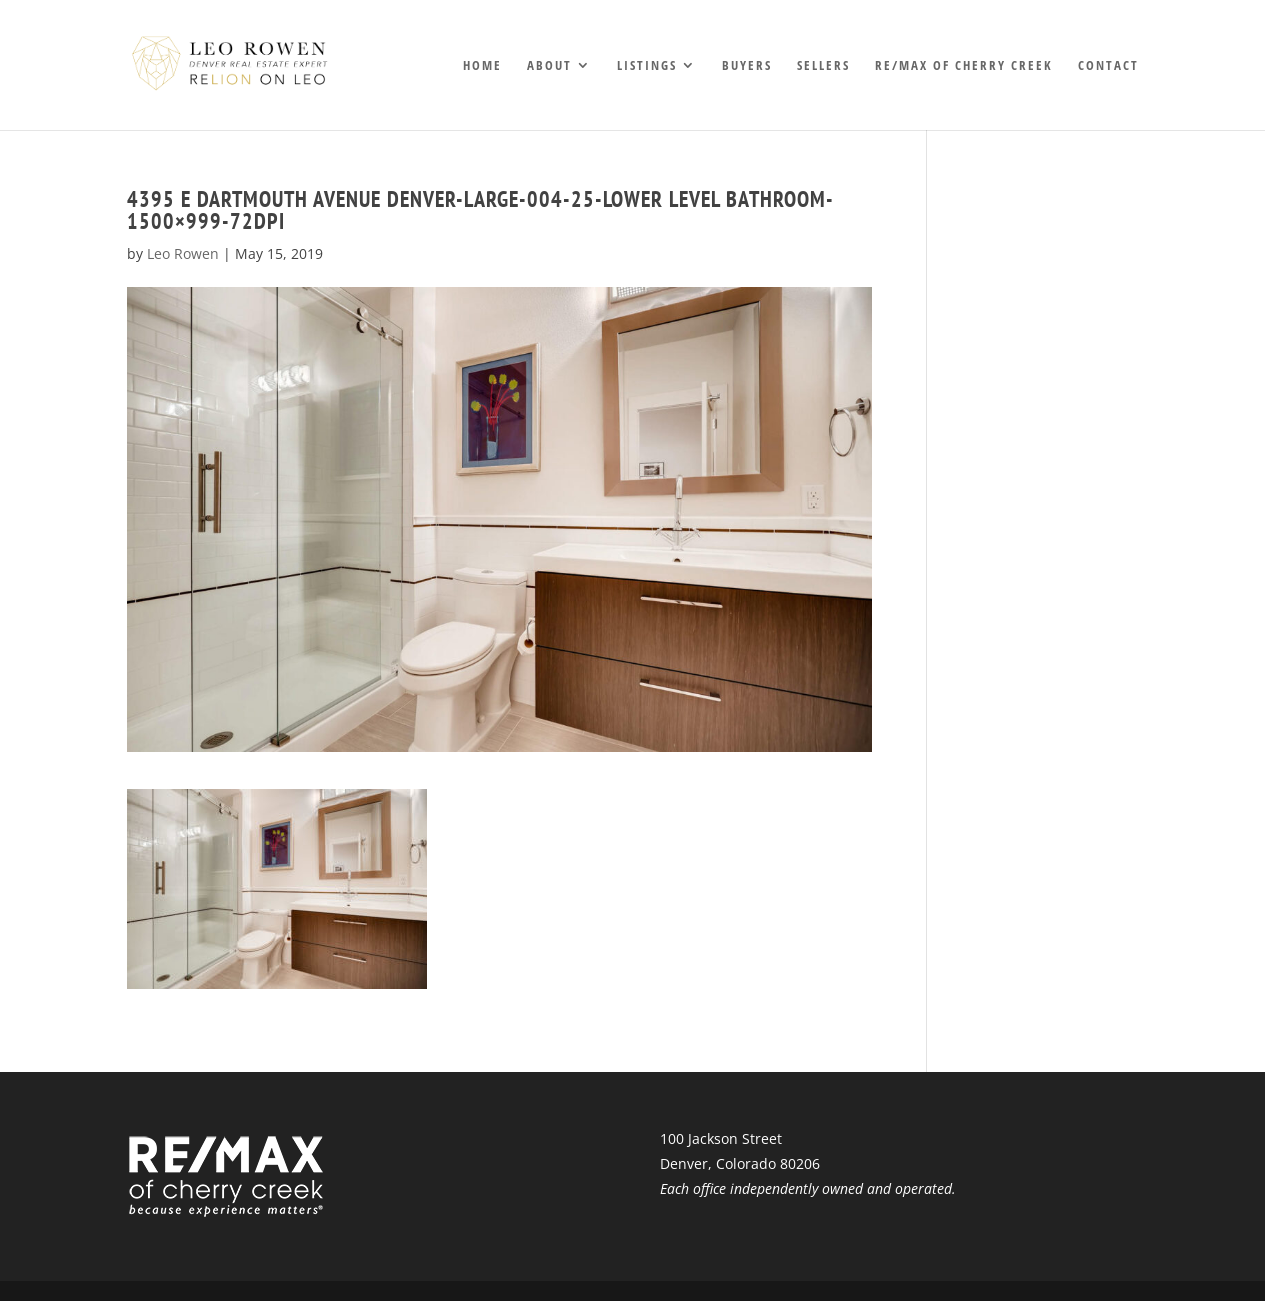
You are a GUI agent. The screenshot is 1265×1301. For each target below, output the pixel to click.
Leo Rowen (183, 253)
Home (482, 66)
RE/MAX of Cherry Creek (964, 66)
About (549, 66)
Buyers (747, 66)
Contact (1108, 66)
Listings (647, 66)
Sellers (823, 66)
